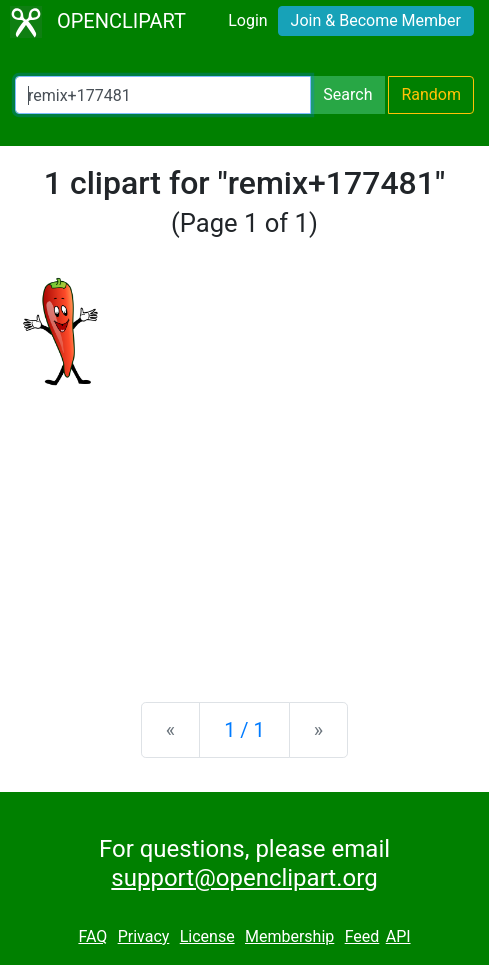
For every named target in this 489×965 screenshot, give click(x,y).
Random (431, 94)
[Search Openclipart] (163, 95)
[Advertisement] (244, 530)
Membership (289, 936)
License (207, 936)
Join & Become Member (376, 20)
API (398, 936)
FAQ (92, 936)
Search (347, 94)
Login (247, 20)
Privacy (144, 936)
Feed (362, 936)
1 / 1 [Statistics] (244, 730)
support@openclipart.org (244, 878)
